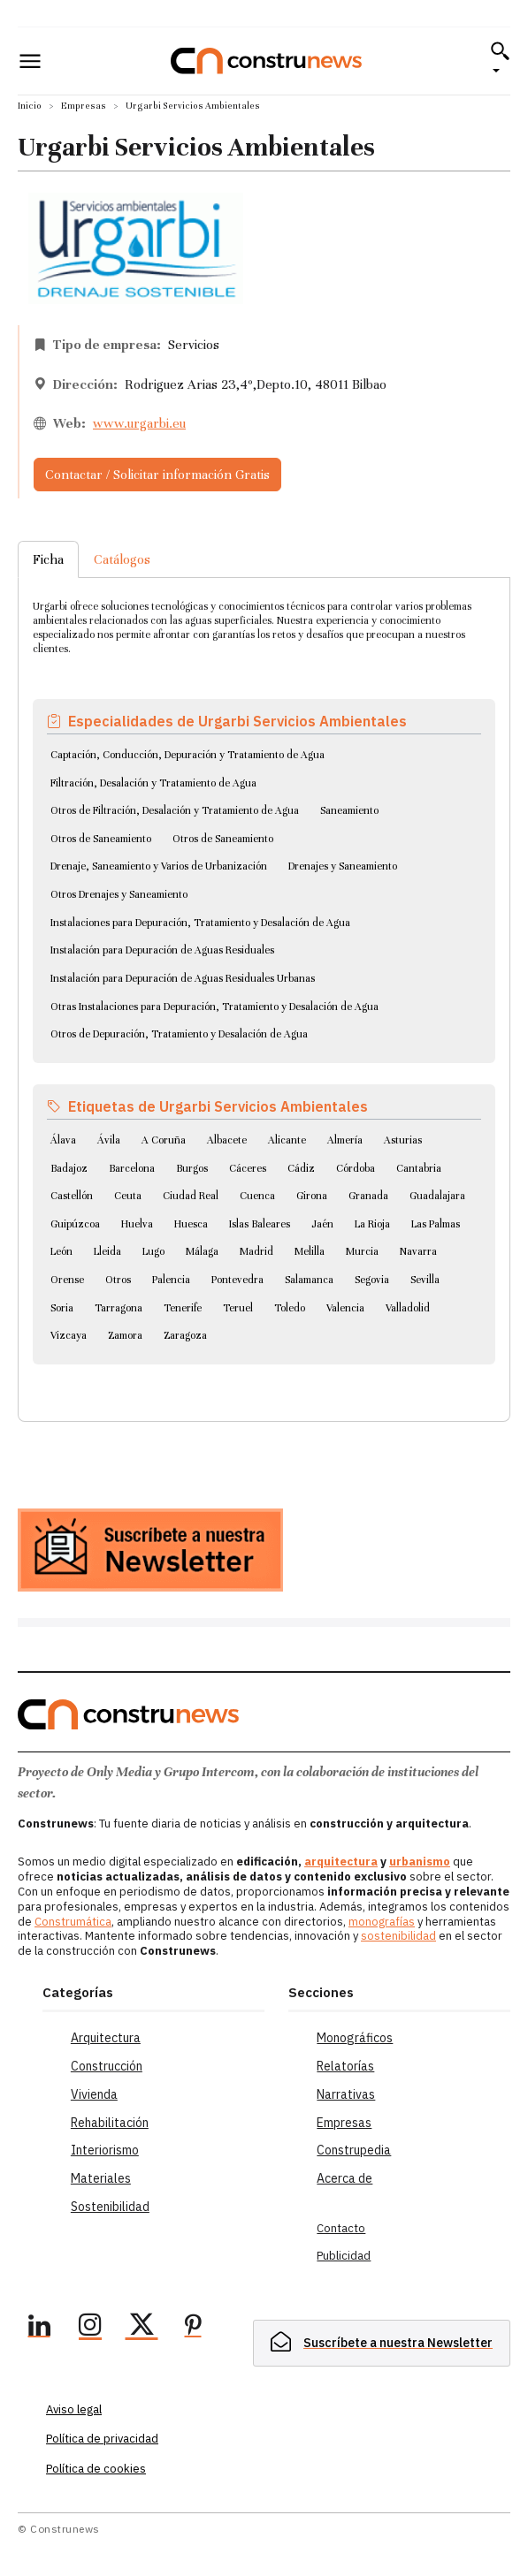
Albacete (227, 1140)
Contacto (341, 2228)
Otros (118, 1279)
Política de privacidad (102, 2438)
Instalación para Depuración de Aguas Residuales (162, 950)
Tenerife (183, 1308)
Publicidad (344, 2255)
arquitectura (341, 1861)
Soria (61, 1308)
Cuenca (257, 1195)
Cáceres (247, 1168)
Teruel (238, 1308)
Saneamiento (349, 810)
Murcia (362, 1251)
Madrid (256, 1251)
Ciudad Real (190, 1195)
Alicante (287, 1140)
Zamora (125, 1335)
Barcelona (132, 1168)
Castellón (71, 1195)
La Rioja (372, 1224)
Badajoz (69, 1168)
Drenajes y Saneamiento (342, 866)
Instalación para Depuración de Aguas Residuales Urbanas (182, 978)
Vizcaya (68, 1335)
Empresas (83, 105)
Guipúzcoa (75, 1224)
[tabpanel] (264, 978)
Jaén (322, 1224)
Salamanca (309, 1279)
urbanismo (419, 1861)
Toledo (289, 1308)
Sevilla (425, 1279)
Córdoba (355, 1168)
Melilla (310, 1251)
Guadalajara (437, 1195)
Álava (63, 1140)
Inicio (30, 105)
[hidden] (381, 2343)
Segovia (372, 1279)
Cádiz (301, 1168)
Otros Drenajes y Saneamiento (118, 894)
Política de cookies (96, 2468)
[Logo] (266, 60)
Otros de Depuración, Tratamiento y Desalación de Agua (179, 1034)
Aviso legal (74, 2409)
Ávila (108, 1140)
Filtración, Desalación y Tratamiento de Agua (153, 783)
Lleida (107, 1251)
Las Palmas (435, 1224)
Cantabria (418, 1168)
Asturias (403, 1140)
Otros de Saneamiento (100, 838)
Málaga (202, 1251)
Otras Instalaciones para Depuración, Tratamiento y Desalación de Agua (214, 1006)
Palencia (171, 1279)
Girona (311, 1195)
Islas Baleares (259, 1224)
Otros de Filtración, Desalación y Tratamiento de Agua (174, 810)
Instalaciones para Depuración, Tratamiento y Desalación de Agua (200, 922)
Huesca (191, 1224)
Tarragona (118, 1308)
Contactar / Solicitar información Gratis (157, 475)
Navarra (418, 1251)
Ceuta (128, 1195)
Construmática (72, 1921)
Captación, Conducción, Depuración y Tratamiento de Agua (187, 754)
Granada (368, 1195)
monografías (381, 1921)
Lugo (153, 1251)
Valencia (345, 1308)
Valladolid (408, 1308)
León (61, 1251)
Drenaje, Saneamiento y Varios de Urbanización (158, 866)
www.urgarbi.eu (139, 423)
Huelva (137, 1224)
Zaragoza (185, 1335)
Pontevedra (237, 1279)
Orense (67, 1279)
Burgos (192, 1168)
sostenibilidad (398, 1935)
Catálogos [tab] (122, 559)
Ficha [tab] (48, 559)
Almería (345, 1140)
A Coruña (164, 1140)
